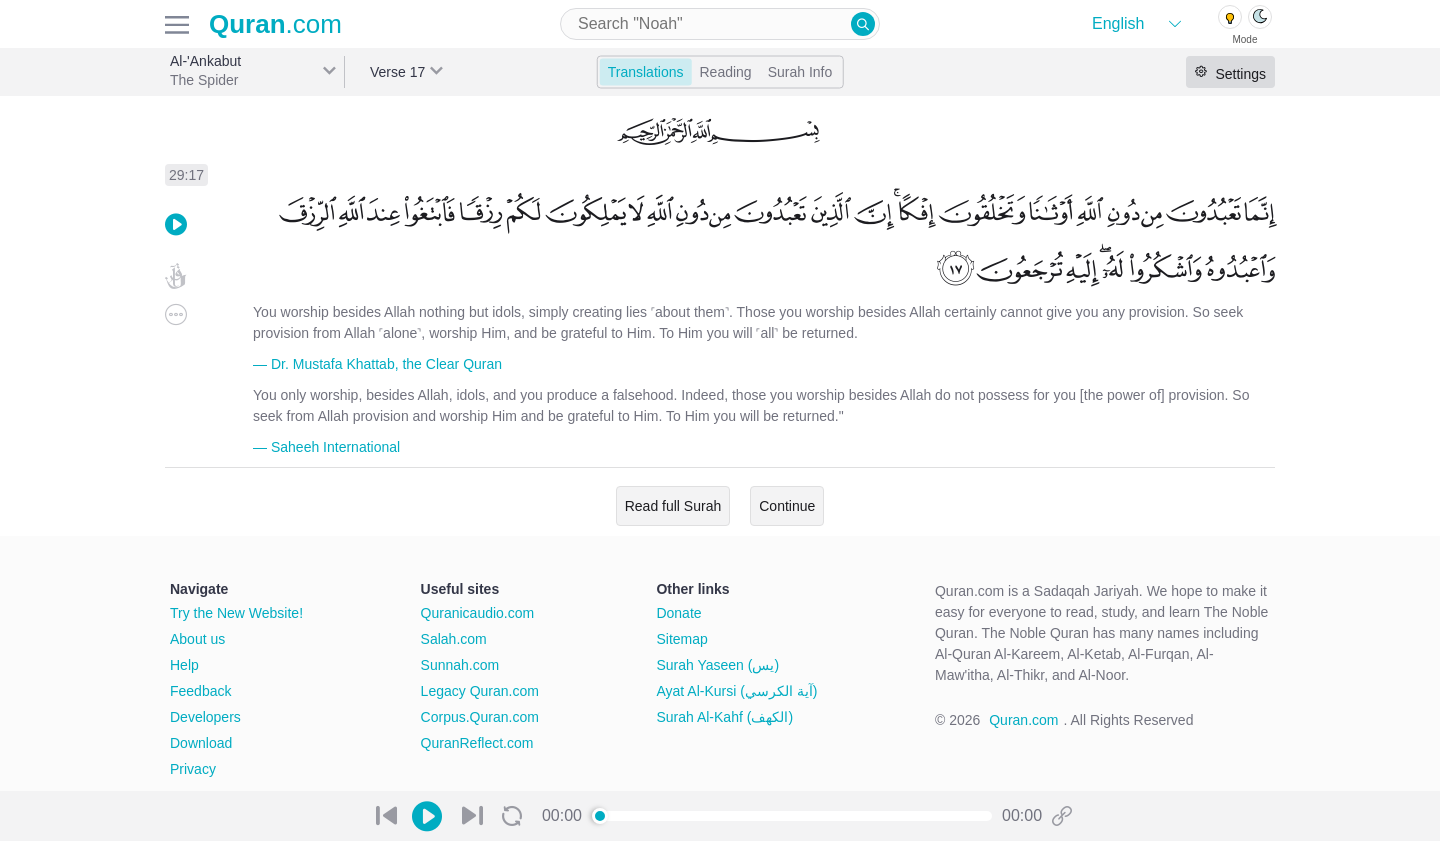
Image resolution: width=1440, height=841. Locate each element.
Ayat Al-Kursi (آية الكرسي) (736, 691)
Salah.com (454, 639)
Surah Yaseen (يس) (717, 665)
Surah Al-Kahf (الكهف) (724, 717)
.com (275, 24)
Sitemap (681, 639)
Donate (678, 613)
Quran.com (1023, 720)
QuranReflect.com (477, 743)
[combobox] (720, 24)
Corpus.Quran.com (480, 717)
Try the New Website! (236, 613)
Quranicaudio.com (478, 613)
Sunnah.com (460, 665)
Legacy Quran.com (480, 691)
